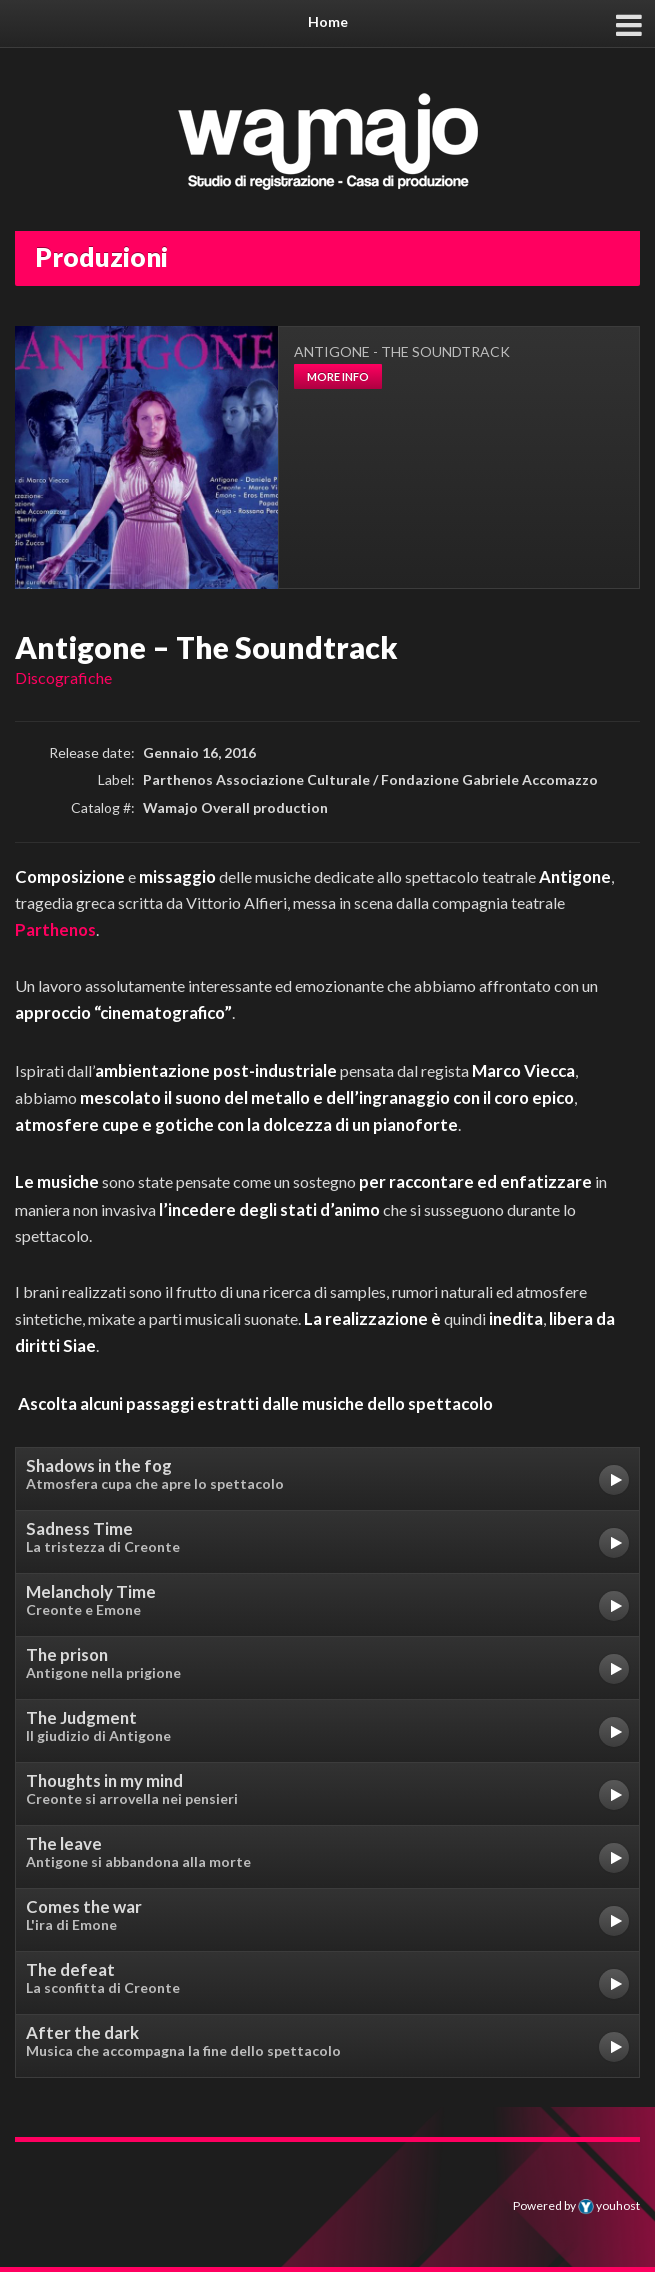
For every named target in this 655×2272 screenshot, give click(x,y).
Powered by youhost (576, 2205)
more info (338, 376)
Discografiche (63, 677)
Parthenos (55, 929)
